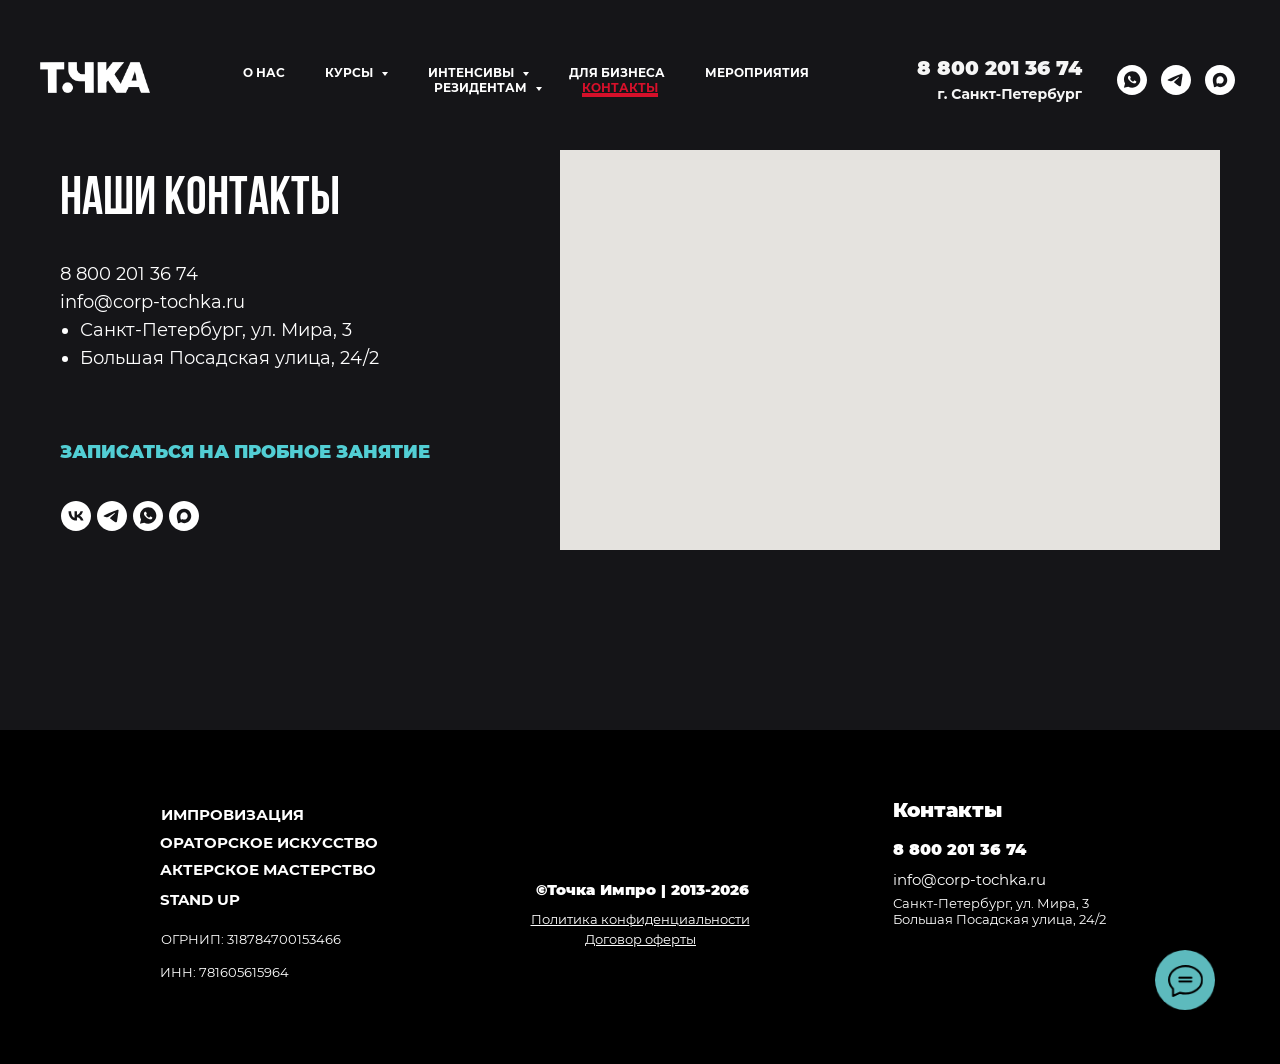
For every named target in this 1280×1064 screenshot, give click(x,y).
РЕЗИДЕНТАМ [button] (482, 87)
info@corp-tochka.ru (152, 302)
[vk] (76, 516)
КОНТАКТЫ (620, 87)
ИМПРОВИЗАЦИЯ (232, 814)
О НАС (264, 72)
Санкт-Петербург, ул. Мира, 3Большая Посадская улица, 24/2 (999, 911)
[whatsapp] (1132, 80)
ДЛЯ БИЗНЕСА (617, 72)
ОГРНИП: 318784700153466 (251, 939)
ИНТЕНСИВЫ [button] (472, 72)
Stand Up (200, 899)
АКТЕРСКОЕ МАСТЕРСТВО (268, 869)
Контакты (947, 810)
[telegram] (1176, 80)
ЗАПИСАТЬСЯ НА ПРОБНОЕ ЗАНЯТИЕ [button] (245, 452)
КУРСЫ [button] (350, 72)
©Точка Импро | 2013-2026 (642, 889)
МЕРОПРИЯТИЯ (757, 72)
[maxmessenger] (1220, 80)
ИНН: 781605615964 (224, 972)
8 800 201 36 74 (129, 274)
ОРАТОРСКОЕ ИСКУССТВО (269, 842)
